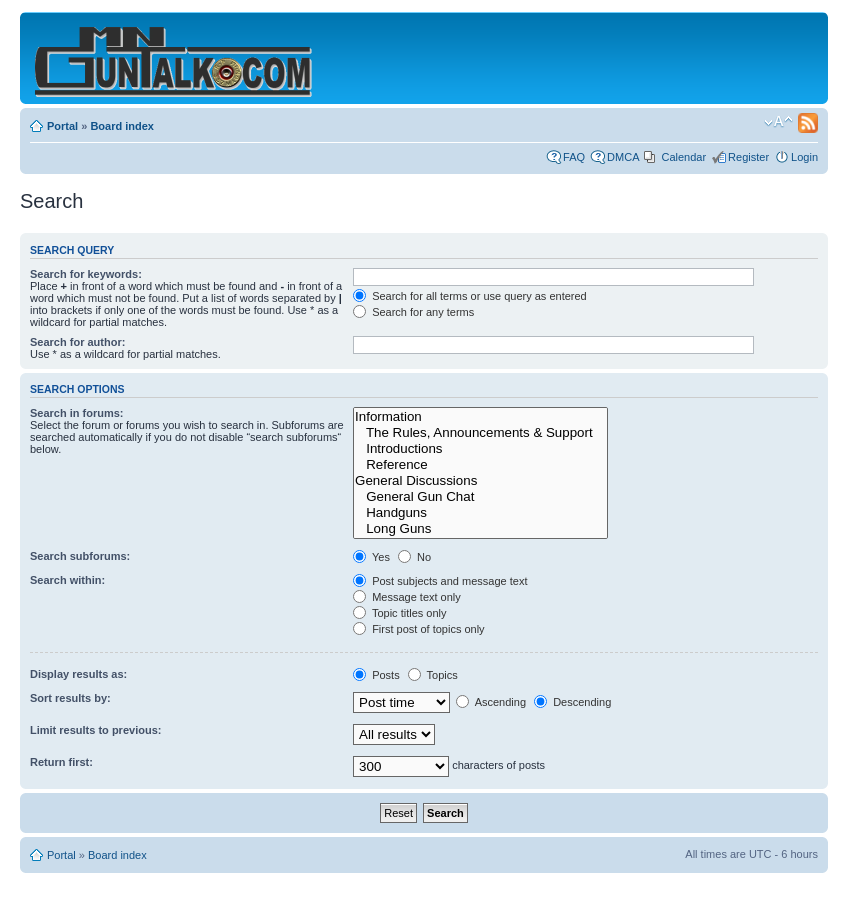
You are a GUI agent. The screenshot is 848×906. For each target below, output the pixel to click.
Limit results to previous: (95, 730)
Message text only (407, 597)
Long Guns (480, 529)
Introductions (480, 449)
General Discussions (480, 481)
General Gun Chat (480, 497)
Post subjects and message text (440, 581)
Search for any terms (413, 312)
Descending (572, 702)
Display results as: (78, 674)
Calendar (683, 157)
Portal (62, 126)
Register (748, 157)
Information (480, 417)
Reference (480, 465)
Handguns (480, 513)
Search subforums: (80, 556)
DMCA (623, 157)
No (414, 557)
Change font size (778, 122)
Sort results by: (70, 698)
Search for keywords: (86, 274)
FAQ (574, 157)
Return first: (61, 762)
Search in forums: (77, 413)
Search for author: (77, 342)
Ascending (491, 702)
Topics (433, 675)
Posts (376, 675)
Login (804, 157)
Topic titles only (399, 613)
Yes (371, 557)
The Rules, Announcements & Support (480, 433)
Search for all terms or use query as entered (470, 296)
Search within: (67, 580)
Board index (122, 126)
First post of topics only (419, 629)
